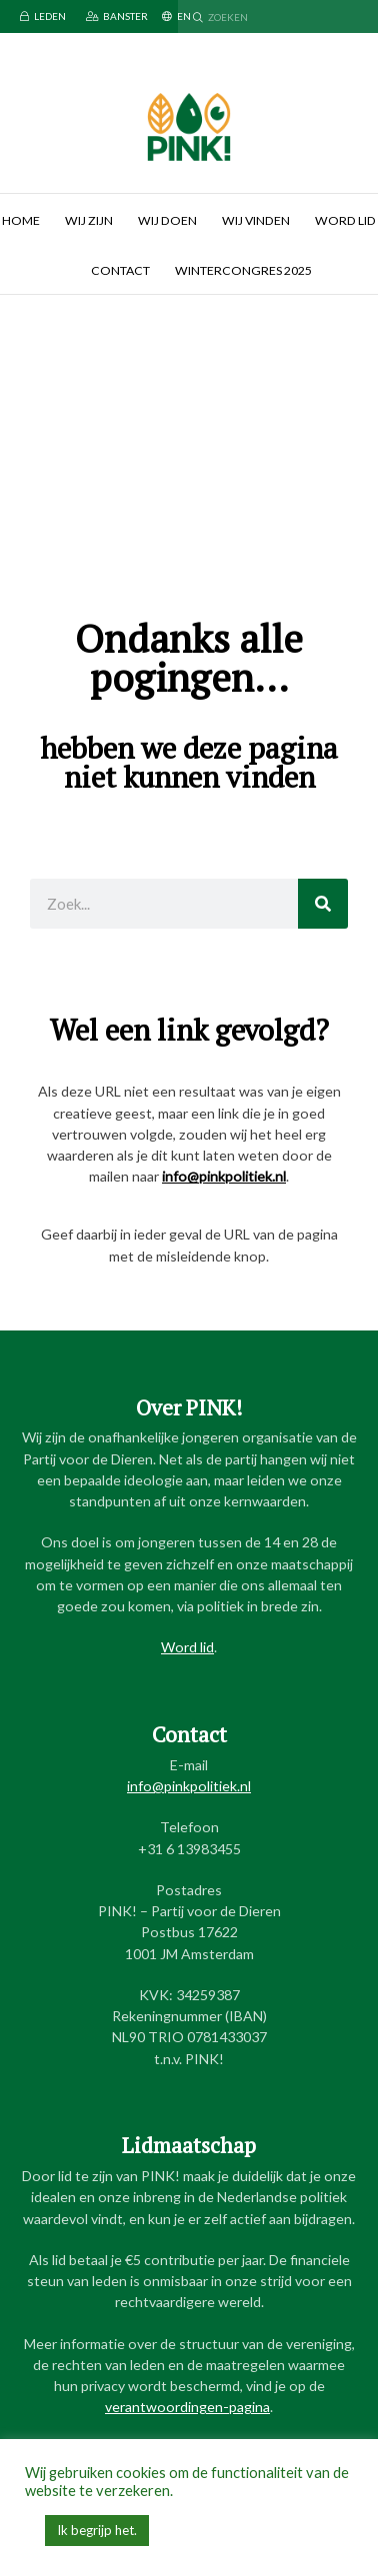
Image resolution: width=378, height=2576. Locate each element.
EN (176, 16)
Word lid (187, 1646)
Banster (117, 16)
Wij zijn (89, 220)
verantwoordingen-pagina (187, 2406)
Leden (43, 16)
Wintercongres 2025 (243, 270)
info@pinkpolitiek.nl (224, 1176)
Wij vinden (256, 220)
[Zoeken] (323, 904)
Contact (120, 270)
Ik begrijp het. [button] (97, 2530)
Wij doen (167, 220)
